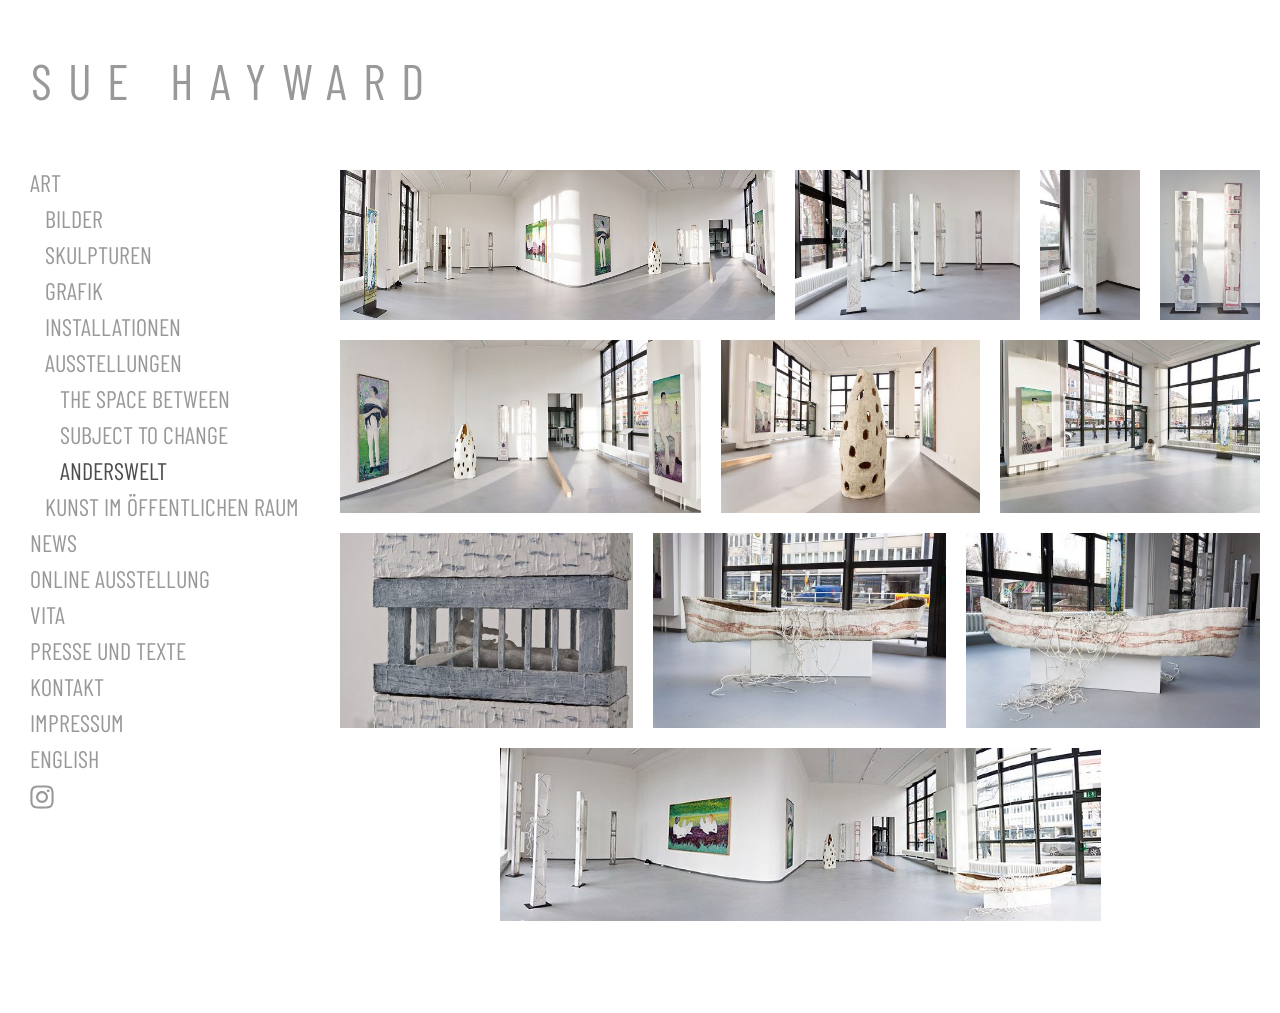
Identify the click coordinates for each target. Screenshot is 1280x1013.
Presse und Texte (108, 650)
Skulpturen (98, 254)
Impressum (77, 722)
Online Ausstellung (120, 578)
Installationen (113, 326)
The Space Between (145, 398)
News (53, 542)
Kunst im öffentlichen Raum (172, 506)
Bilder (74, 218)
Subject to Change (144, 434)
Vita (47, 614)
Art (45, 182)
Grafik (74, 290)
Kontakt (67, 686)
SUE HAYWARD (235, 80)
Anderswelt (113, 470)
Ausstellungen (113, 362)
